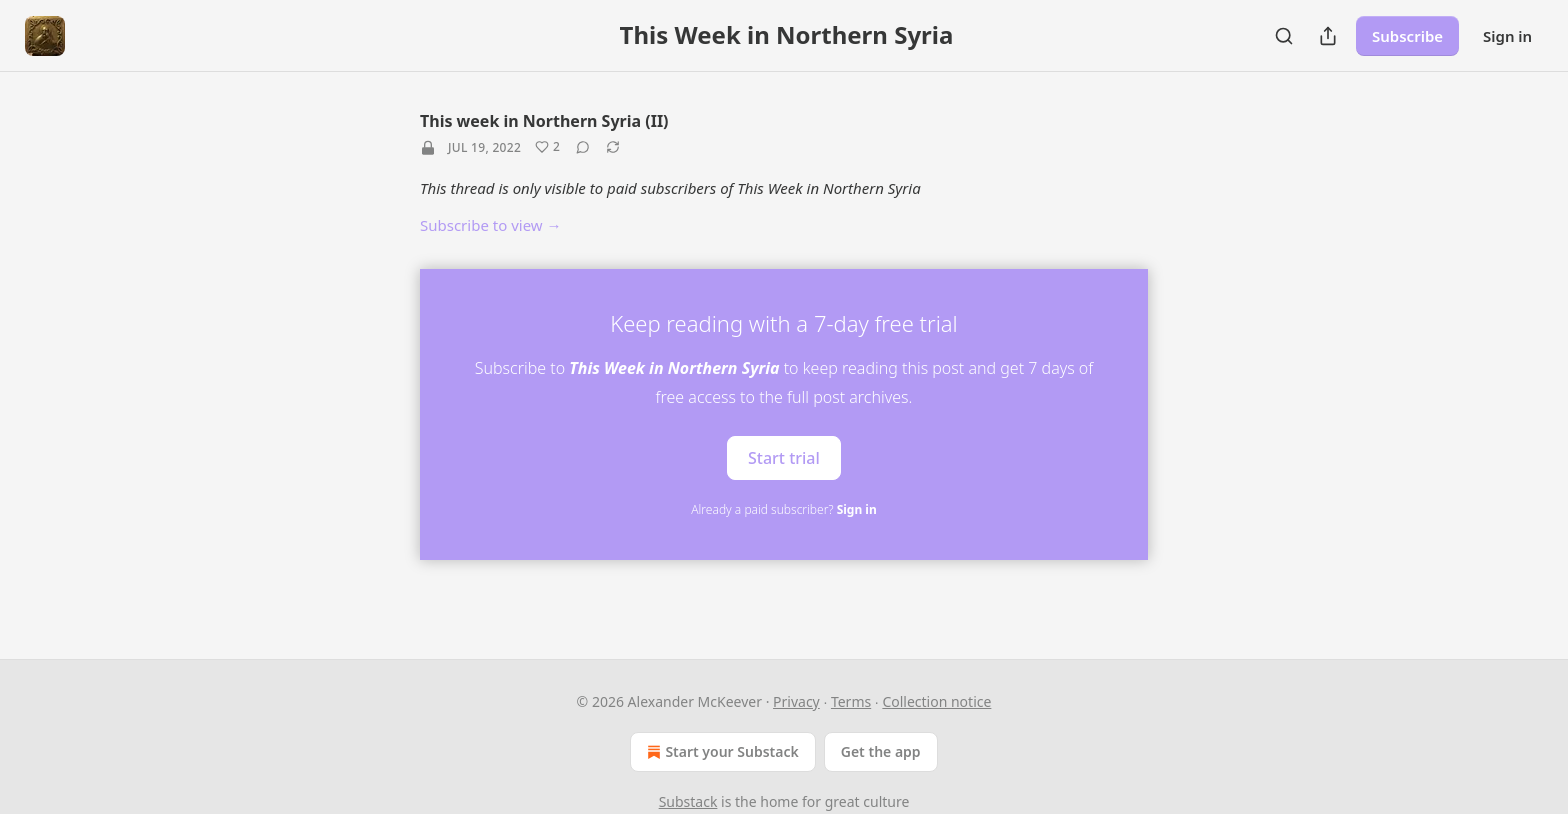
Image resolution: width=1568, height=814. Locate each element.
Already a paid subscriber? (783, 509)
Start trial (784, 458)
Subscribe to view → (491, 225)
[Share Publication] (1328, 36)
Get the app (881, 751)
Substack (688, 801)
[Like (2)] (547, 147)
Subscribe (1407, 36)
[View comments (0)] (583, 147)
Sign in (1507, 36)
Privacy (796, 701)
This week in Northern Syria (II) (544, 121)
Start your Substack (720, 752)
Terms (851, 701)
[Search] (1284, 36)
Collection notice (936, 701)
